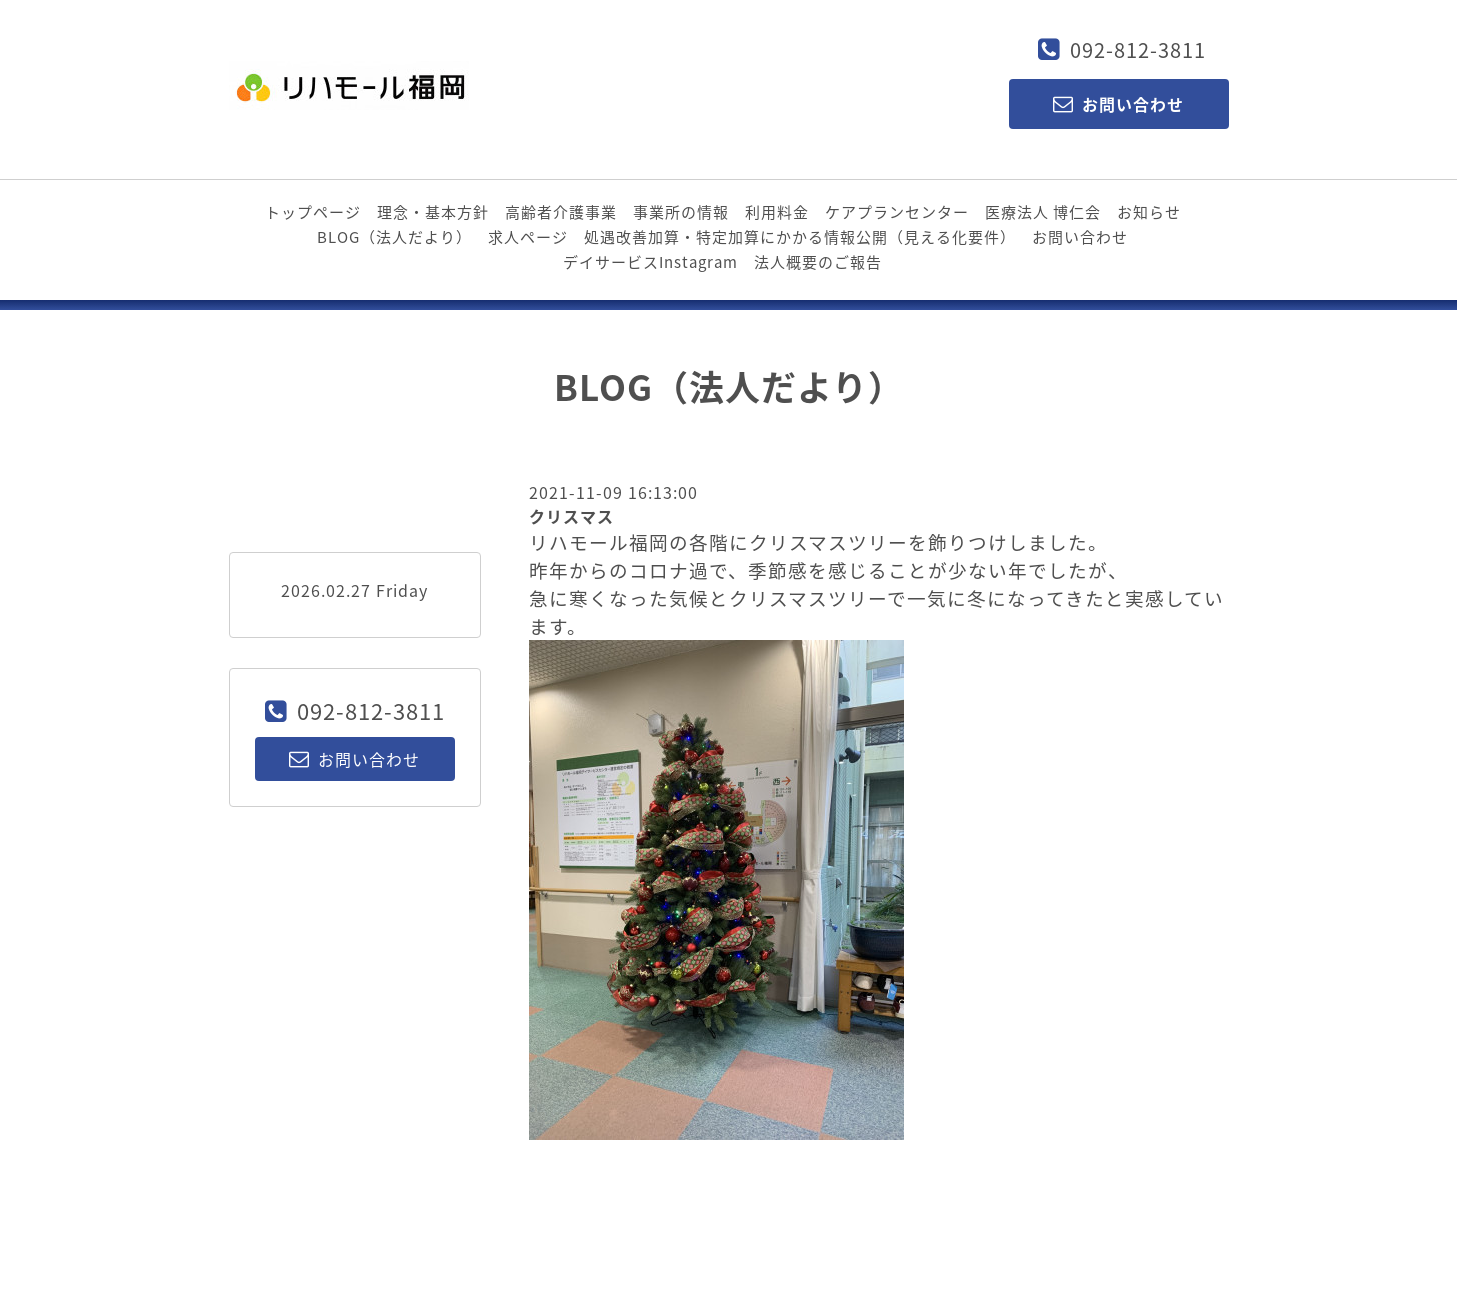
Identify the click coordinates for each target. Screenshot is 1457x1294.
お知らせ (1149, 212)
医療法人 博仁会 (1043, 212)
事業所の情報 (681, 212)
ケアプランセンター (897, 212)
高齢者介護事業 (561, 212)
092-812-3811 (1138, 49)
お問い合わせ (1080, 237)
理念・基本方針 (433, 212)
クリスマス (571, 516)
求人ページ (528, 237)
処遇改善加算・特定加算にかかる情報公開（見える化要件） (800, 237)
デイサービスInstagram (650, 262)
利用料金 (777, 212)
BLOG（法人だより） (394, 237)
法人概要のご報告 (818, 262)
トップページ (313, 212)
